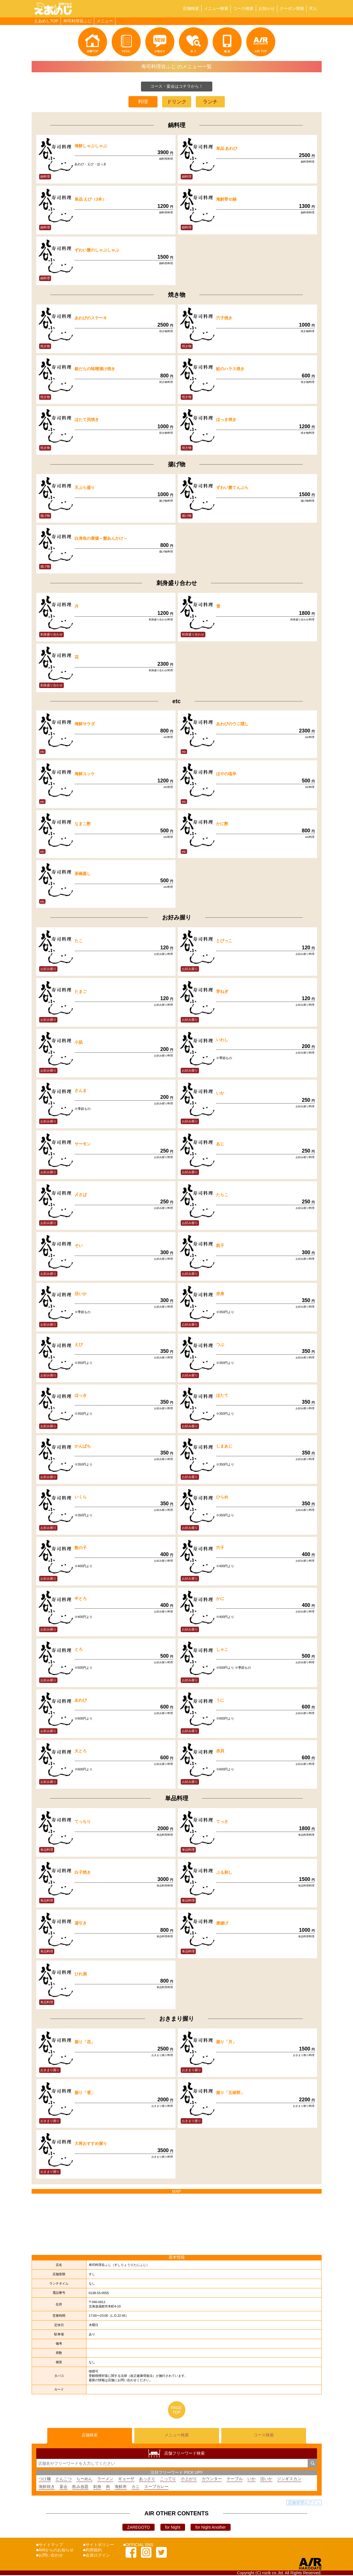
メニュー (105, 21)
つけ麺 (45, 2479)
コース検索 (243, 8)
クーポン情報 (292, 8)
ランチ (210, 102)
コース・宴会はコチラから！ (176, 86)
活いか (266, 2479)
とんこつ (63, 2479)
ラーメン (105, 2479)
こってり (168, 2479)
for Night (172, 2528)
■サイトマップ (49, 2545)
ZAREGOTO (138, 2528)
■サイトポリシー (98, 2545)
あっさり (147, 2479)
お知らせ (266, 8)
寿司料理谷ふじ (77, 21)
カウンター (212, 2479)
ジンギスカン (289, 2479)
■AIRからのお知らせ (55, 2550)
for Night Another (210, 2528)
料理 (143, 102)
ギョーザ (126, 2479)
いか (251, 2479)
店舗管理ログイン (304, 2503)
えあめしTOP (46, 21)
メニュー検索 (216, 8)
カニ (135, 2487)
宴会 (63, 2487)
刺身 (97, 2487)
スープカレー (156, 2487)
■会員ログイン (96, 2556)
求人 (313, 8)
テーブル (235, 2479)
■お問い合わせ (49, 2556)
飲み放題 (80, 2487)
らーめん (84, 2479)
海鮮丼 (121, 2487)
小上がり (189, 2479)
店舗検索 (191, 8)
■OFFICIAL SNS (138, 2545)
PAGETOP (176, 2410)
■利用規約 (92, 2550)
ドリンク (177, 102)
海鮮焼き (47, 2487)
